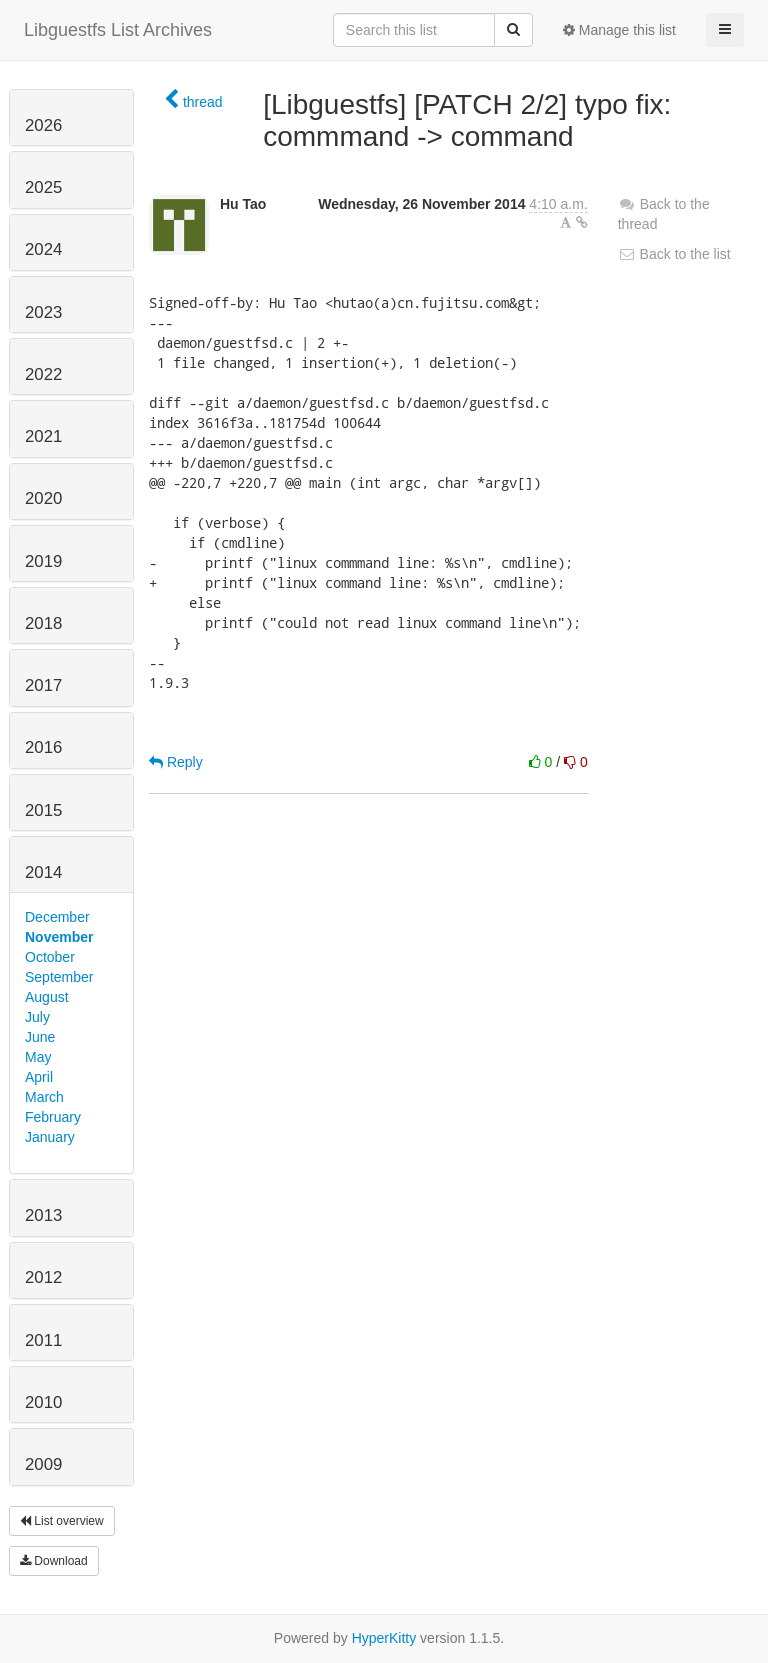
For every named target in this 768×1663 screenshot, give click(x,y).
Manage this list (619, 30)
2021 (43, 436)
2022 (43, 374)
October (50, 957)
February (53, 1117)
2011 (43, 1340)
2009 (43, 1464)
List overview (62, 1521)
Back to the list (674, 254)
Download (54, 1561)
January (50, 1137)
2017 (43, 685)
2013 (43, 1215)
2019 (43, 561)
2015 (43, 810)
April (39, 1077)
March (44, 1097)
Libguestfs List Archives (118, 30)
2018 (43, 623)
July (37, 1017)
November (59, 937)
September (59, 977)
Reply (176, 762)
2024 (43, 249)
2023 (43, 312)
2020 (43, 498)
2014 (43, 872)
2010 (43, 1402)
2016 (43, 747)
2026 (43, 125)
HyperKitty (384, 1638)
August (47, 997)
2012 (43, 1277)
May (38, 1057)
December (57, 917)
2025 (43, 187)
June (40, 1037)
